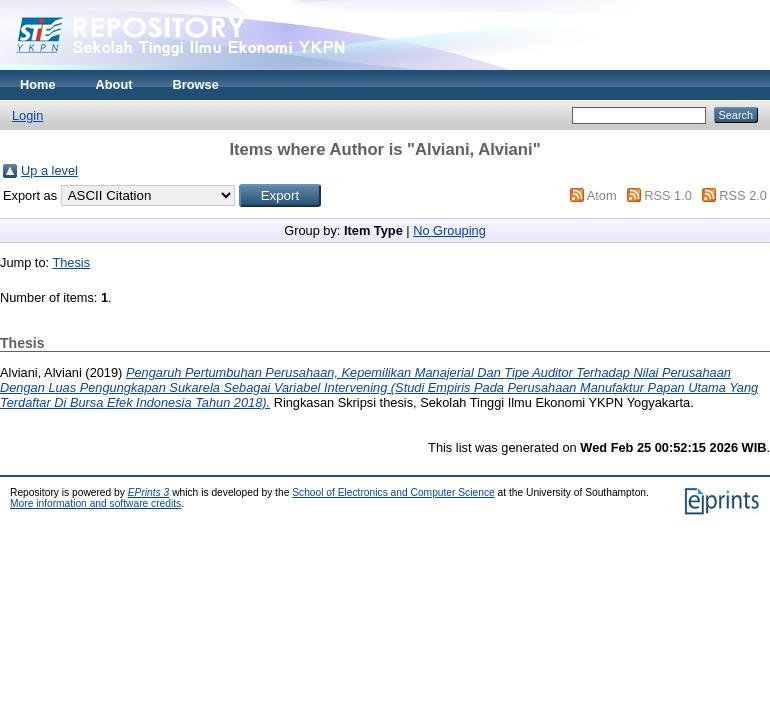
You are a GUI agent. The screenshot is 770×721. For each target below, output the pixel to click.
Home (38, 84)
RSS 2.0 (743, 195)
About (114, 84)
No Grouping (449, 230)
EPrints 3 (149, 492)
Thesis (71, 262)
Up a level (49, 170)
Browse (196, 84)
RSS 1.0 (668, 195)
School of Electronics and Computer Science (393, 492)
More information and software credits (95, 503)
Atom (602, 195)
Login (27, 115)
